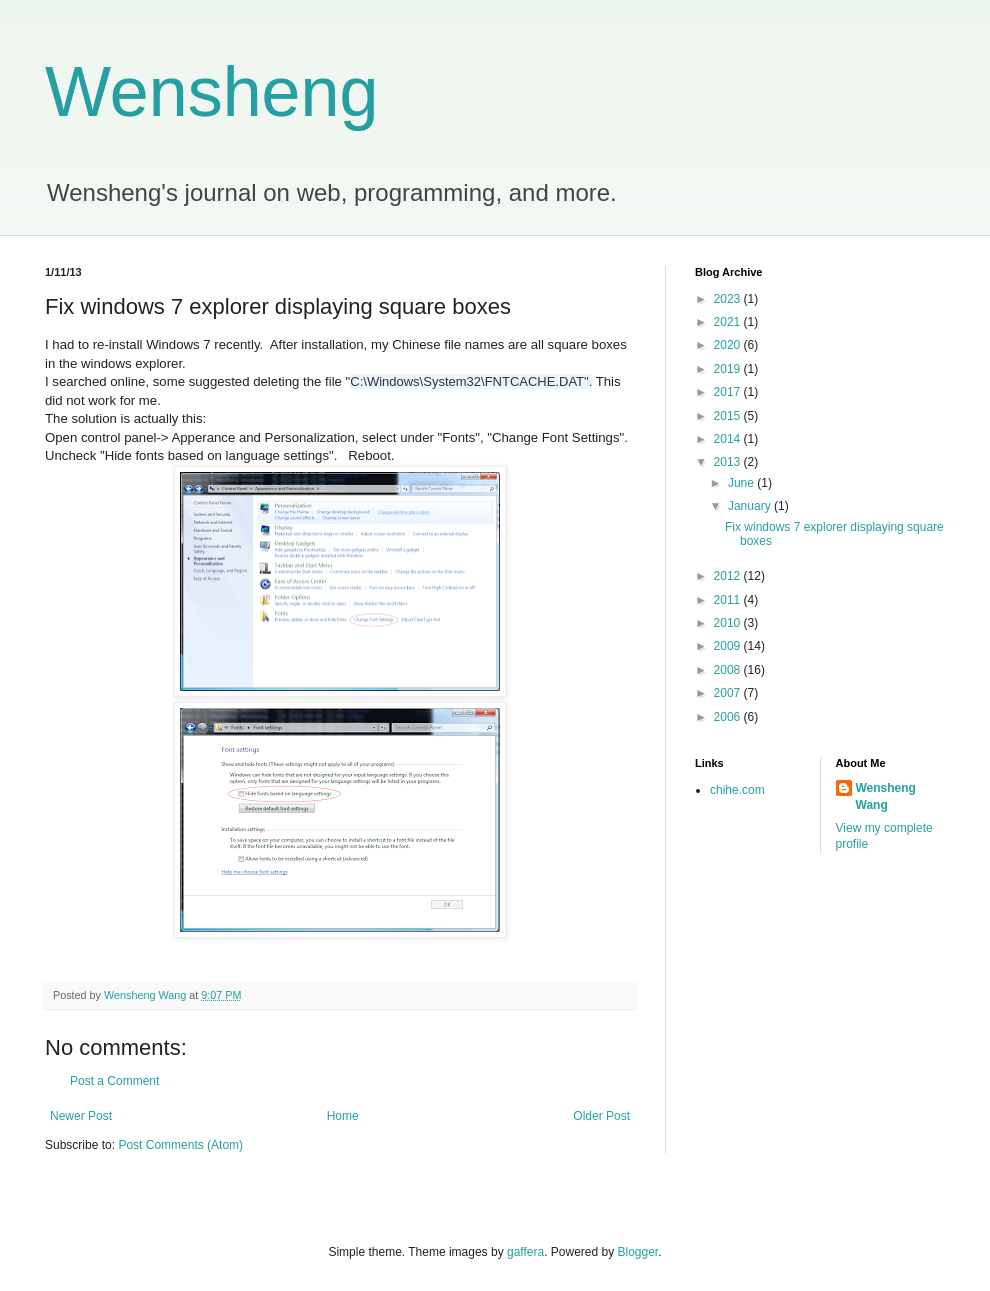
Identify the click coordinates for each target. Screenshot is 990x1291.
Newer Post (81, 1116)
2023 (729, 299)
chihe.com (737, 790)
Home (343, 1116)
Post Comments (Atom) (180, 1145)
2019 (729, 369)
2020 (729, 345)
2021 (729, 322)
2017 (729, 392)
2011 (729, 600)
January (751, 506)
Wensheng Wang (886, 796)
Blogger (638, 1252)
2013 (729, 462)
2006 (729, 717)
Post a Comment (114, 1081)
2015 (729, 416)
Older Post (601, 1116)
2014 (729, 439)
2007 (729, 693)
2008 (729, 670)
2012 (729, 576)
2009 (729, 646)
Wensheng (211, 92)
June (742, 483)
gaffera (525, 1252)
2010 (729, 623)
